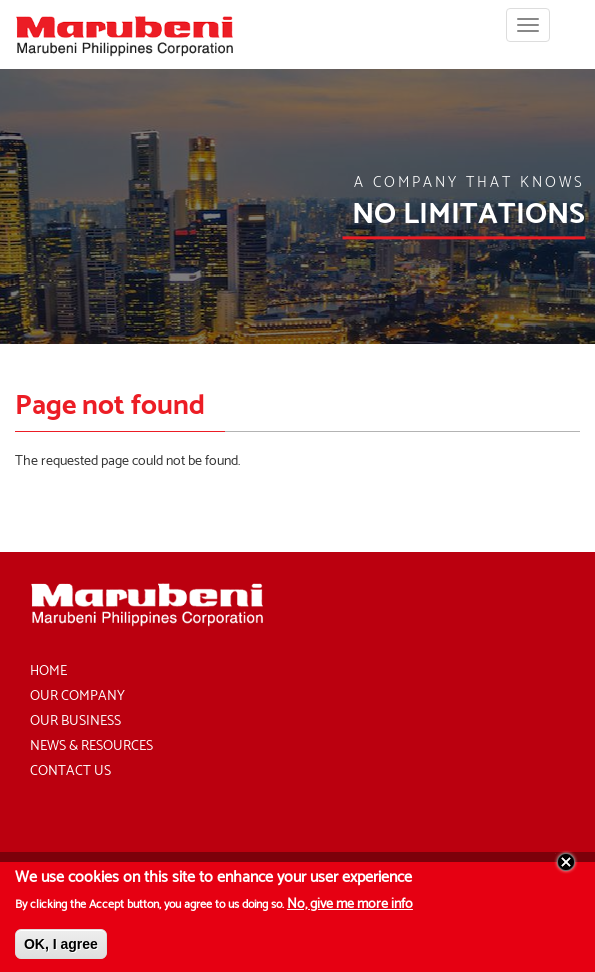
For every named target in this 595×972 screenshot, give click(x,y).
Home (48, 671)
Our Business (75, 721)
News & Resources (91, 746)
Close (566, 868)
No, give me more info (350, 911)
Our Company (77, 696)
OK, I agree (61, 950)
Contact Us (70, 771)
